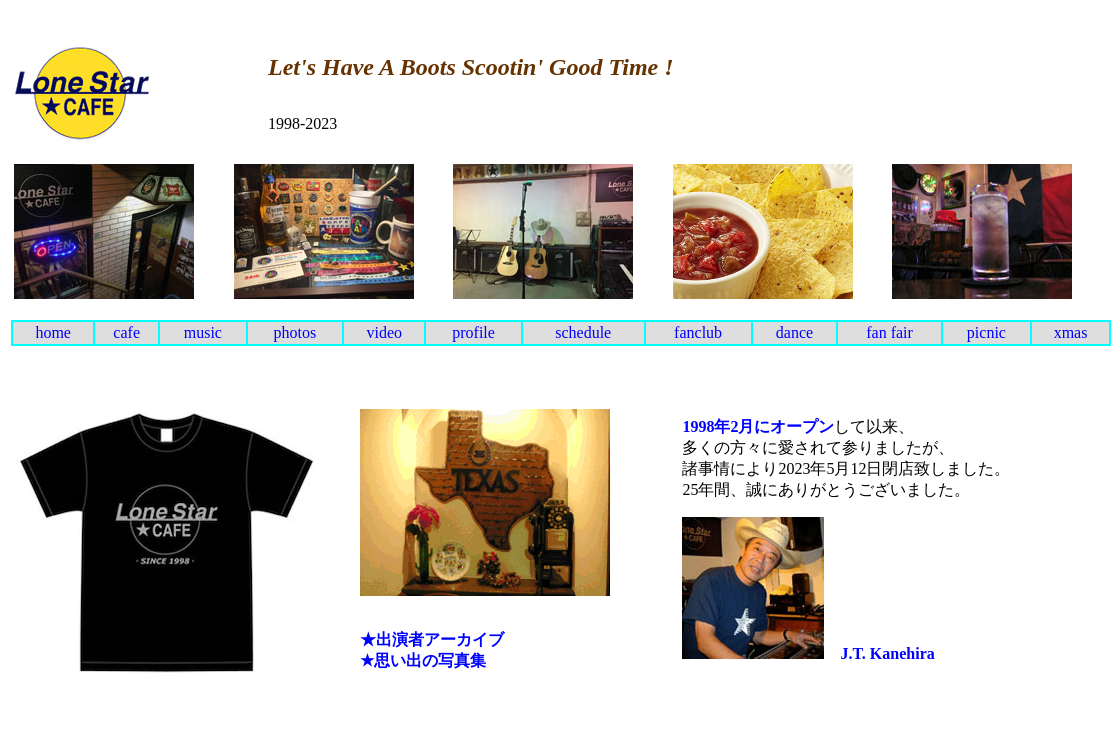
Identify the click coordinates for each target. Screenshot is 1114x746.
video (384, 332)
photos (295, 332)
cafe (126, 332)
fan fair (889, 332)
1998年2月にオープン (758, 426)
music (203, 332)
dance (794, 332)
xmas (1071, 332)
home (53, 332)
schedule (583, 332)
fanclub (698, 332)
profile (473, 332)
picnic (986, 332)
